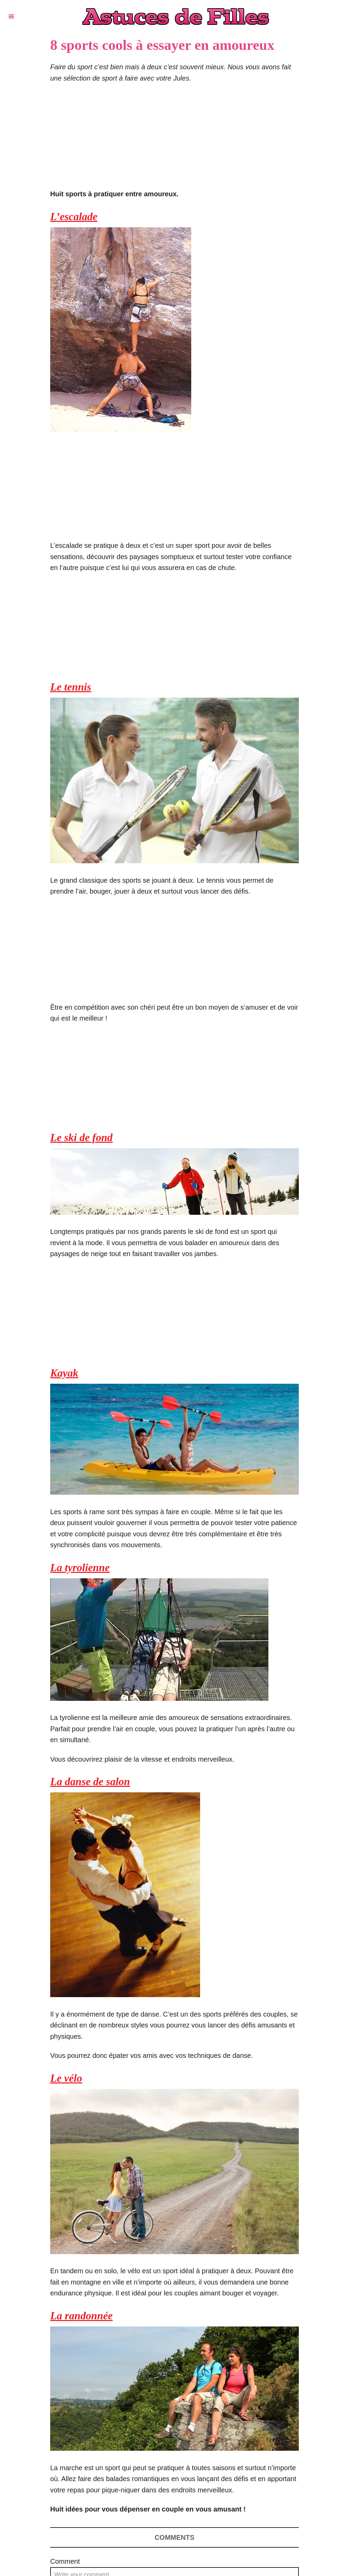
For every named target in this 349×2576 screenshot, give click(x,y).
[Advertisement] (174, 139)
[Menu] (11, 16)
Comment (65, 2561)
